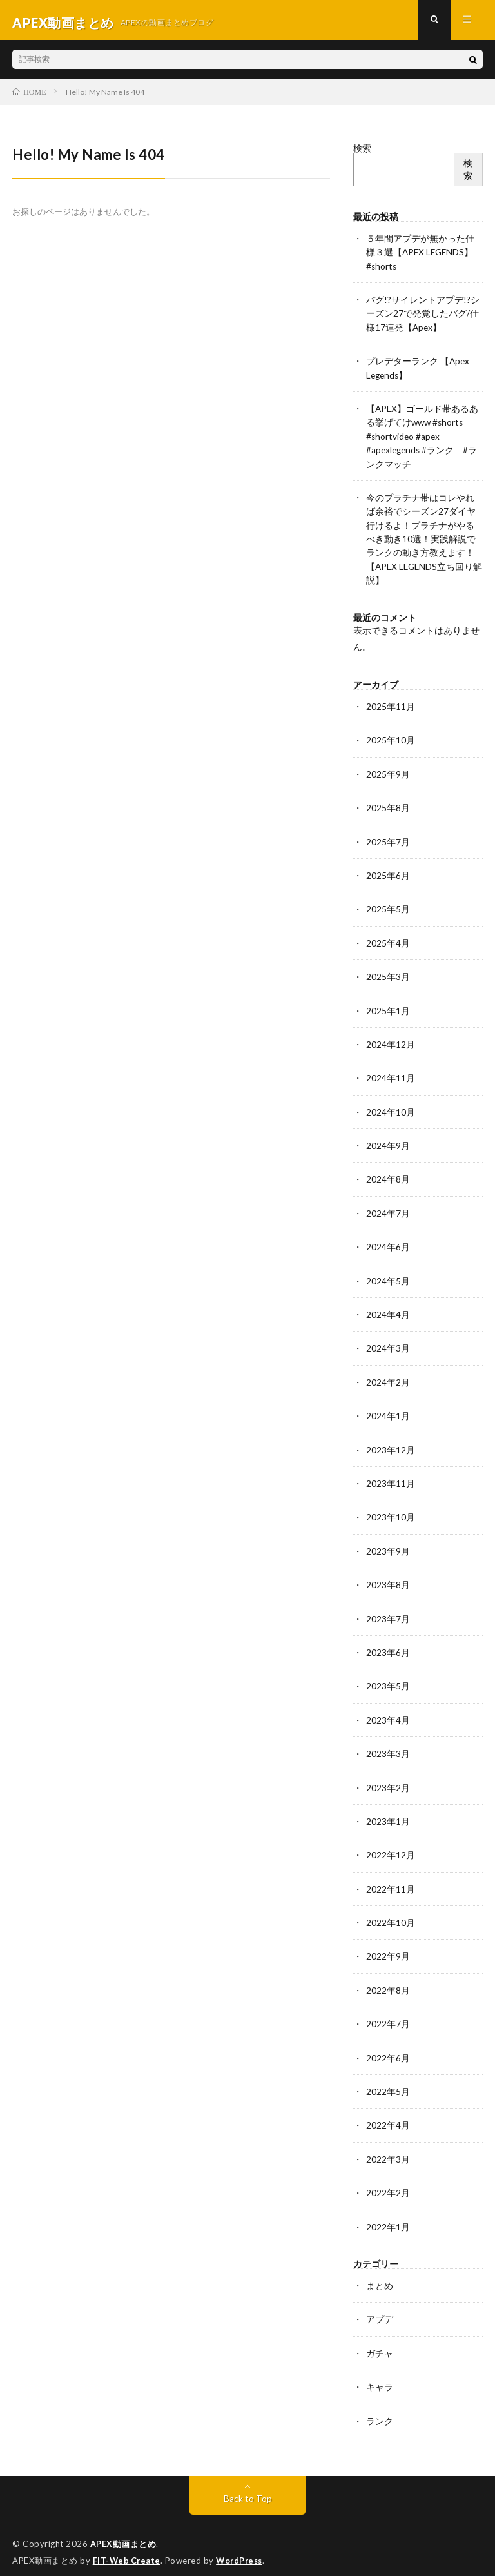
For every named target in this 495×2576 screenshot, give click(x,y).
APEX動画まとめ (123, 2531)
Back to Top (248, 2485)
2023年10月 (390, 1511)
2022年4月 (388, 2114)
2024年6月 (388, 1242)
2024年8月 (388, 1175)
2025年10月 (390, 739)
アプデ (379, 2307)
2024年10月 (390, 1108)
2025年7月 (388, 840)
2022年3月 (388, 2148)
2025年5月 (388, 907)
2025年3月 (388, 974)
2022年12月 (390, 1846)
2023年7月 (388, 1611)
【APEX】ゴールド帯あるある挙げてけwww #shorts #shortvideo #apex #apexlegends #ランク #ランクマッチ (423, 438)
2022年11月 (390, 1879)
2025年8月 (388, 806)
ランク (379, 2408)
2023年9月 (388, 1544)
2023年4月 (388, 1712)
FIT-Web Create (127, 2547)
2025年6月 (388, 874)
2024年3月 (388, 1343)
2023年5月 (388, 1678)
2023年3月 (388, 1745)
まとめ (379, 2273)
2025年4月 (388, 941)
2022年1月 (388, 2215)
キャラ (379, 2374)
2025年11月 (390, 706)
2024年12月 (390, 1041)
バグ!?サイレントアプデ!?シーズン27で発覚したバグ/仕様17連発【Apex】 (423, 318)
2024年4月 (388, 1309)
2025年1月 (388, 1008)
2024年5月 (388, 1276)
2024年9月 (388, 1142)
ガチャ (379, 2340)
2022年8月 (388, 1980)
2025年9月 (388, 773)
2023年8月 (388, 1578)
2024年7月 (388, 1209)
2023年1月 (388, 1812)
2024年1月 (388, 1410)
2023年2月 (388, 1779)
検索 (362, 153)
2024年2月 (388, 1377)
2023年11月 (390, 1477)
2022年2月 (388, 2181)
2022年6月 (388, 2047)
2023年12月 (390, 1444)
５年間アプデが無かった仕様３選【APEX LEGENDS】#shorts (421, 257)
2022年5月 (388, 2081)
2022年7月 (388, 2014)
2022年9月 (388, 1947)
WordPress (242, 2547)
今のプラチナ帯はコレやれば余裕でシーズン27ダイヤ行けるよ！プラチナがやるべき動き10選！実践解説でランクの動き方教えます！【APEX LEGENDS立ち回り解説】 (421, 540)
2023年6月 (388, 1645)
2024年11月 (390, 1075)
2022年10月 (390, 1913)
